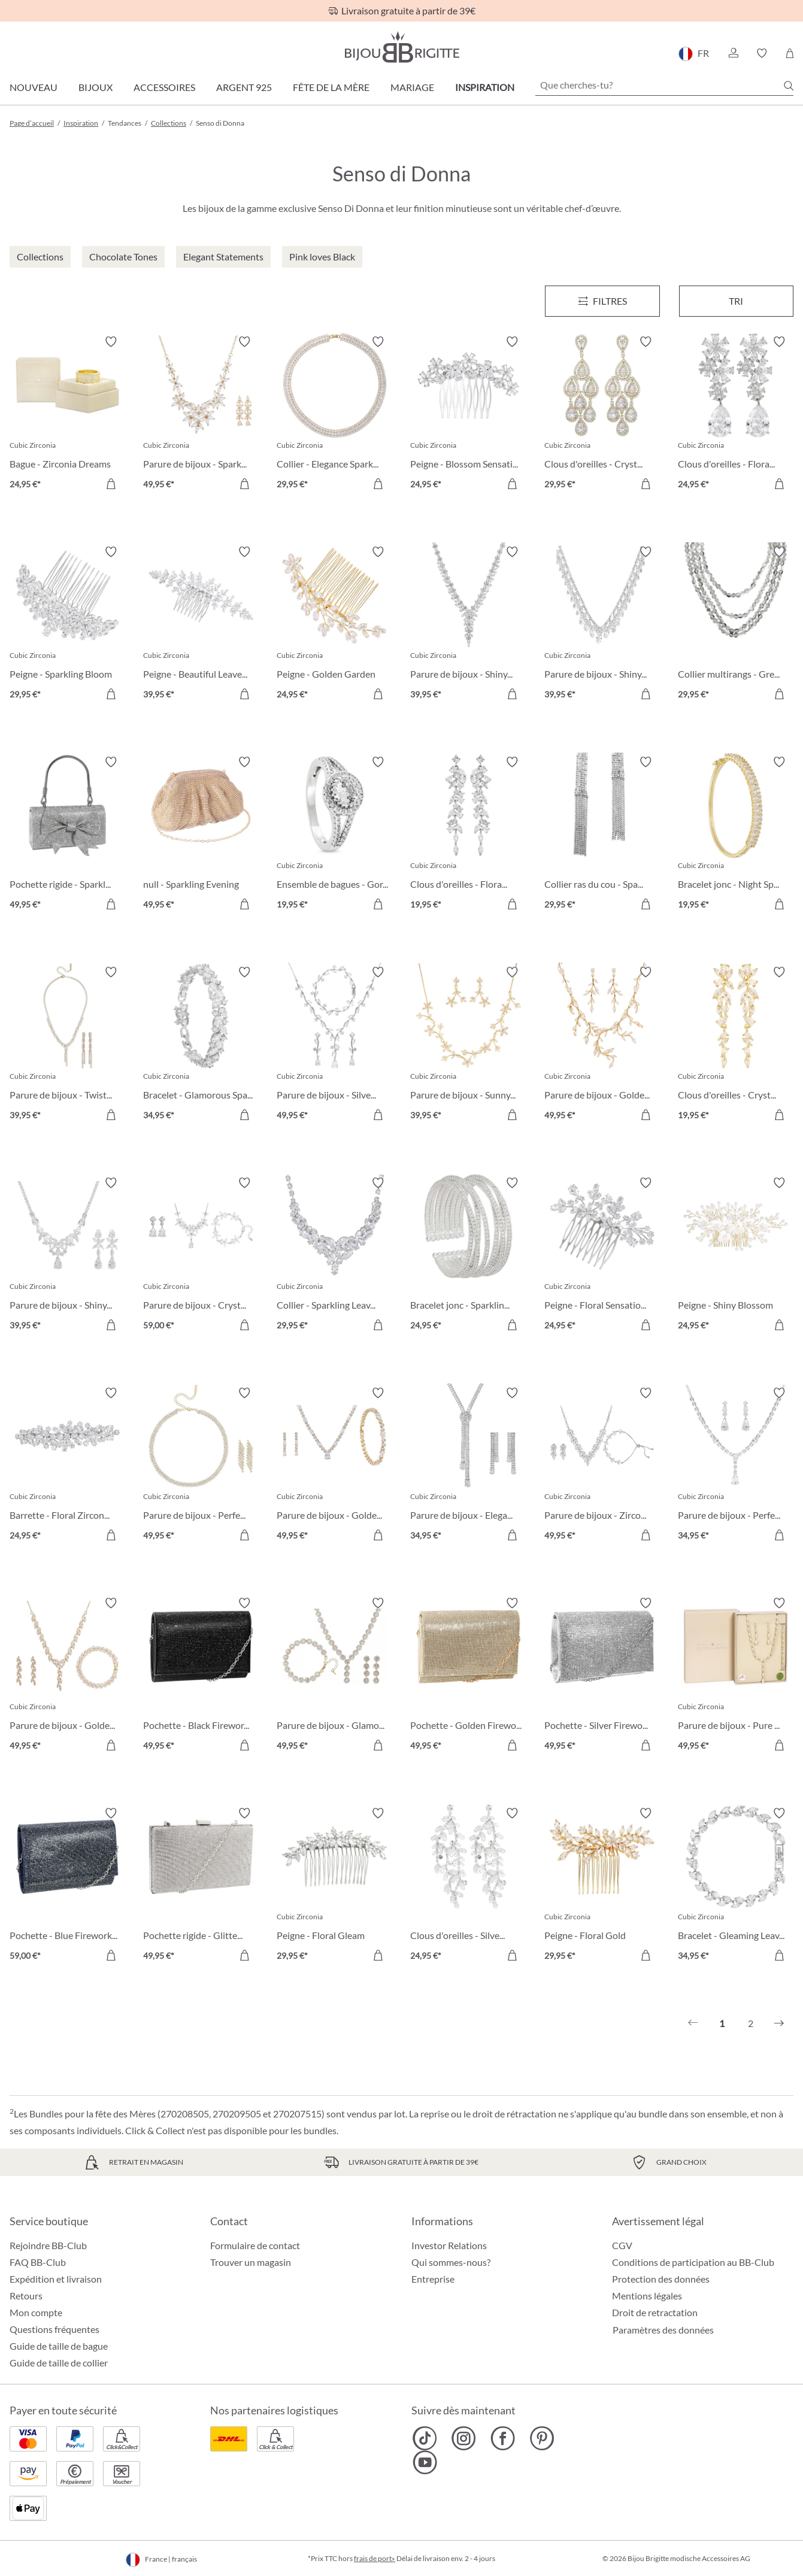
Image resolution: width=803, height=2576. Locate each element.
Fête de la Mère (331, 87)
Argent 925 (244, 87)
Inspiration (484, 87)
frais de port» (374, 2558)
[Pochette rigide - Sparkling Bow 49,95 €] (67, 835)
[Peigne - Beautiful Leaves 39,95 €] (201, 625)
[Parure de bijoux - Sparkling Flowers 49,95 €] (201, 414)
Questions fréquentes (54, 2329)
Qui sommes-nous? (450, 2262)
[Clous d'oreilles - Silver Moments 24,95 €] (468, 1886)
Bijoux (95, 87)
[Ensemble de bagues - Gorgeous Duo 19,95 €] (334, 835)
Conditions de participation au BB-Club (693, 2262)
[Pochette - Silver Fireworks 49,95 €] (602, 1676)
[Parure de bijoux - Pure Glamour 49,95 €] (735, 1676)
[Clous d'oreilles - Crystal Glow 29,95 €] (602, 414)
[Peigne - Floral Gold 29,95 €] (602, 1886)
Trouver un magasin (250, 2262)
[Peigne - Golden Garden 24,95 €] (334, 625)
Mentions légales (647, 2295)
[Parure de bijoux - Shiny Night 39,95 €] (468, 625)
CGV (622, 2245)
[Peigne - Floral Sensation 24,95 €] (602, 1256)
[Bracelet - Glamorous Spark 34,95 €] (201, 1045)
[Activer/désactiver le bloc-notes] (110, 341)
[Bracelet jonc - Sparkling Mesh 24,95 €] (468, 1256)
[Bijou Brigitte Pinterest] (541, 2438)
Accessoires (164, 87)
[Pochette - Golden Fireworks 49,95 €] (468, 1676)
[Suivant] (779, 2023)
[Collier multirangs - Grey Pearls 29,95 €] (735, 625)
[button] (733, 53)
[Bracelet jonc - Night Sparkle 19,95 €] (735, 835)
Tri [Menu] (736, 301)
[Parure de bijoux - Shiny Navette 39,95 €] (602, 625)
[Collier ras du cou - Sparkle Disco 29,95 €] (602, 835)
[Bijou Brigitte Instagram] (463, 2438)
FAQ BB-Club (38, 2262)
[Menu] (602, 301)
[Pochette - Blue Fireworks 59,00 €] (67, 1886)
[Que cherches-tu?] (664, 85)
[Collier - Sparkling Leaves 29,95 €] (334, 1256)
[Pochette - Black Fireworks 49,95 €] (201, 1676)
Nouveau (33, 87)
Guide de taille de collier (59, 2362)
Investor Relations (449, 2245)
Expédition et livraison (56, 2278)
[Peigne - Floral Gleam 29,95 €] (334, 1886)
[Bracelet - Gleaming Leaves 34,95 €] (735, 1886)
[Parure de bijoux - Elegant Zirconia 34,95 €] (468, 1466)
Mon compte (36, 2312)
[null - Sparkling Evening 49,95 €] (201, 835)
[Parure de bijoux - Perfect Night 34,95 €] (735, 1466)
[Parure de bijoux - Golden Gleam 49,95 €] (334, 1466)
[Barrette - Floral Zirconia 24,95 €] (67, 1466)
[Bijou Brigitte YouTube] (424, 2462)
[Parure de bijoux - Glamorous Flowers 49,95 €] (334, 1676)
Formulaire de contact (255, 2245)
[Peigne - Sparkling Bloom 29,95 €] (67, 625)
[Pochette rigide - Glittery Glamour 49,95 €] (201, 1886)
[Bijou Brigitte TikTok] (424, 2438)
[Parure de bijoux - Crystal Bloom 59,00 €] (201, 1256)
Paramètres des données (663, 2330)
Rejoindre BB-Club (48, 2245)
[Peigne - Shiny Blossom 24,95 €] (735, 1256)
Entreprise (432, 2278)
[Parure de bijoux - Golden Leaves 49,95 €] (67, 1676)
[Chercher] (788, 85)
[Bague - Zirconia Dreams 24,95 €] (67, 414)
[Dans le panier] (244, 483)
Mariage (412, 87)
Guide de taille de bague (59, 2346)
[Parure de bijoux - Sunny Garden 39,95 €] (468, 1045)
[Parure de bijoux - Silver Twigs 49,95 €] (334, 1045)
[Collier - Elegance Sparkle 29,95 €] (334, 414)
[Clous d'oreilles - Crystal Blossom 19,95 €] (735, 1045)
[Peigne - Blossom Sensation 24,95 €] (468, 414)
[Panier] (789, 53)
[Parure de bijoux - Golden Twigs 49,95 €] (602, 1045)
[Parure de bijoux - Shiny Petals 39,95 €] (67, 1256)
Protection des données (661, 2278)
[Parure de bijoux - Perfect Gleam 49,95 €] (201, 1466)
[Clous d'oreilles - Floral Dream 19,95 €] (468, 835)
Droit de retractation (655, 2312)
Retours (26, 2295)
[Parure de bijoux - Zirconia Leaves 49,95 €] (602, 1466)
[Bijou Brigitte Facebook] (502, 2438)
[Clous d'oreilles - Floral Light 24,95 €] (735, 414)
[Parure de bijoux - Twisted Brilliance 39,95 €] (67, 1045)
